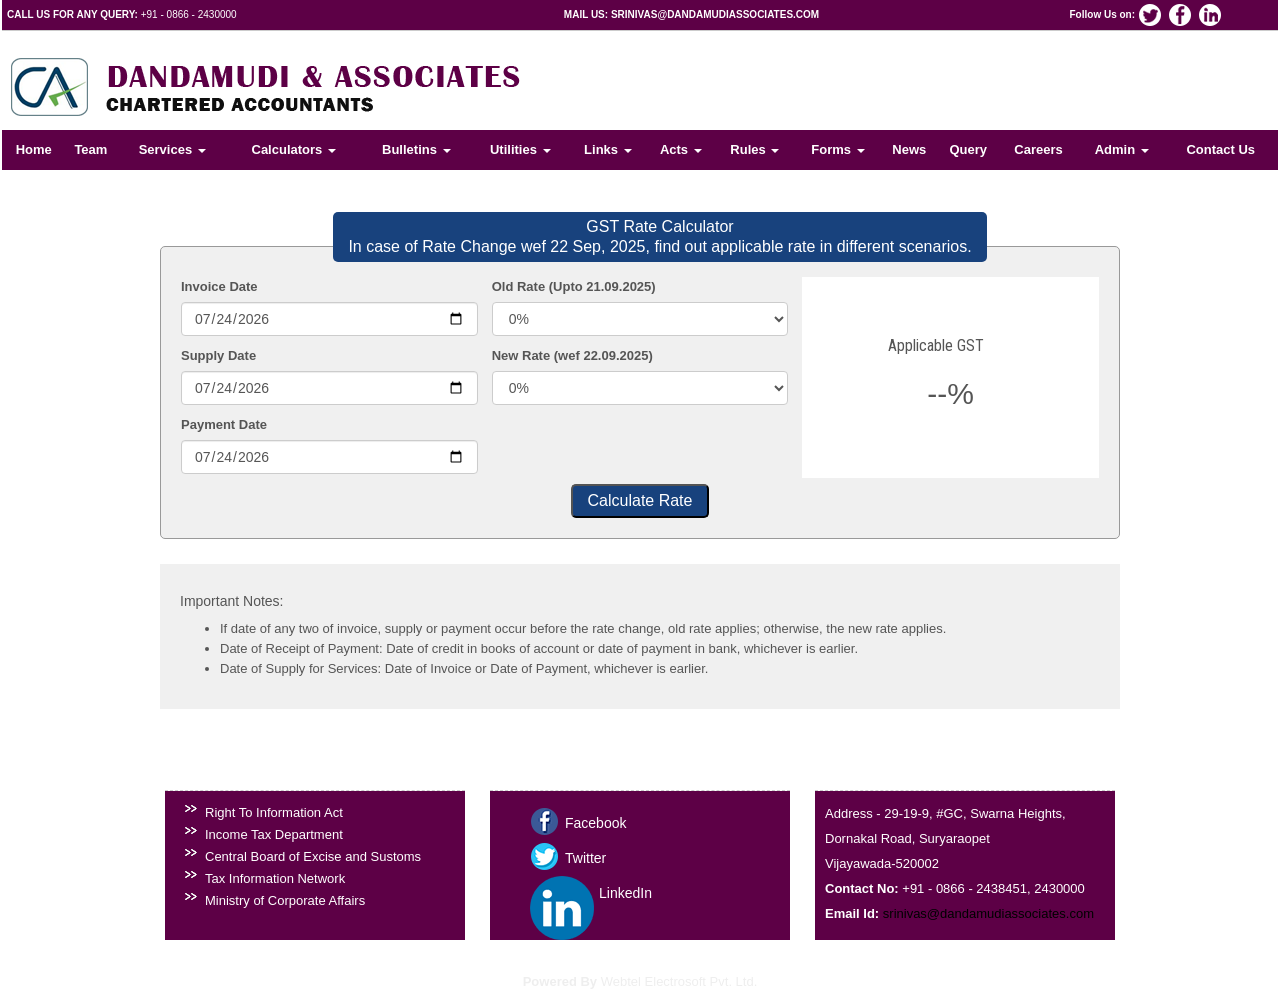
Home (34, 149)
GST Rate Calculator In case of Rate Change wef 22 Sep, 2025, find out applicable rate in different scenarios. (659, 236)
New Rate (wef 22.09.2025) (572, 355)
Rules (754, 149)
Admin (1122, 149)
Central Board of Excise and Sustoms (313, 856)
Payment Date (224, 424)
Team (90, 149)
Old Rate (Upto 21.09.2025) (574, 286)
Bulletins (416, 149)
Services (172, 149)
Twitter (585, 858)
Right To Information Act (274, 812)
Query (968, 149)
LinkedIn (625, 893)
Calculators (294, 149)
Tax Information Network (275, 878)
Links (608, 149)
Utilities (520, 149)
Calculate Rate (640, 500)
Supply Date (218, 355)
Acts (681, 149)
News (909, 149)
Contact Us (1220, 149)
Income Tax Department (274, 834)
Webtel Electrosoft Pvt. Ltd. (679, 981)
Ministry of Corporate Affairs (285, 900)
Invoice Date (219, 286)
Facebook (595, 823)
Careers (1038, 149)
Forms (837, 149)
